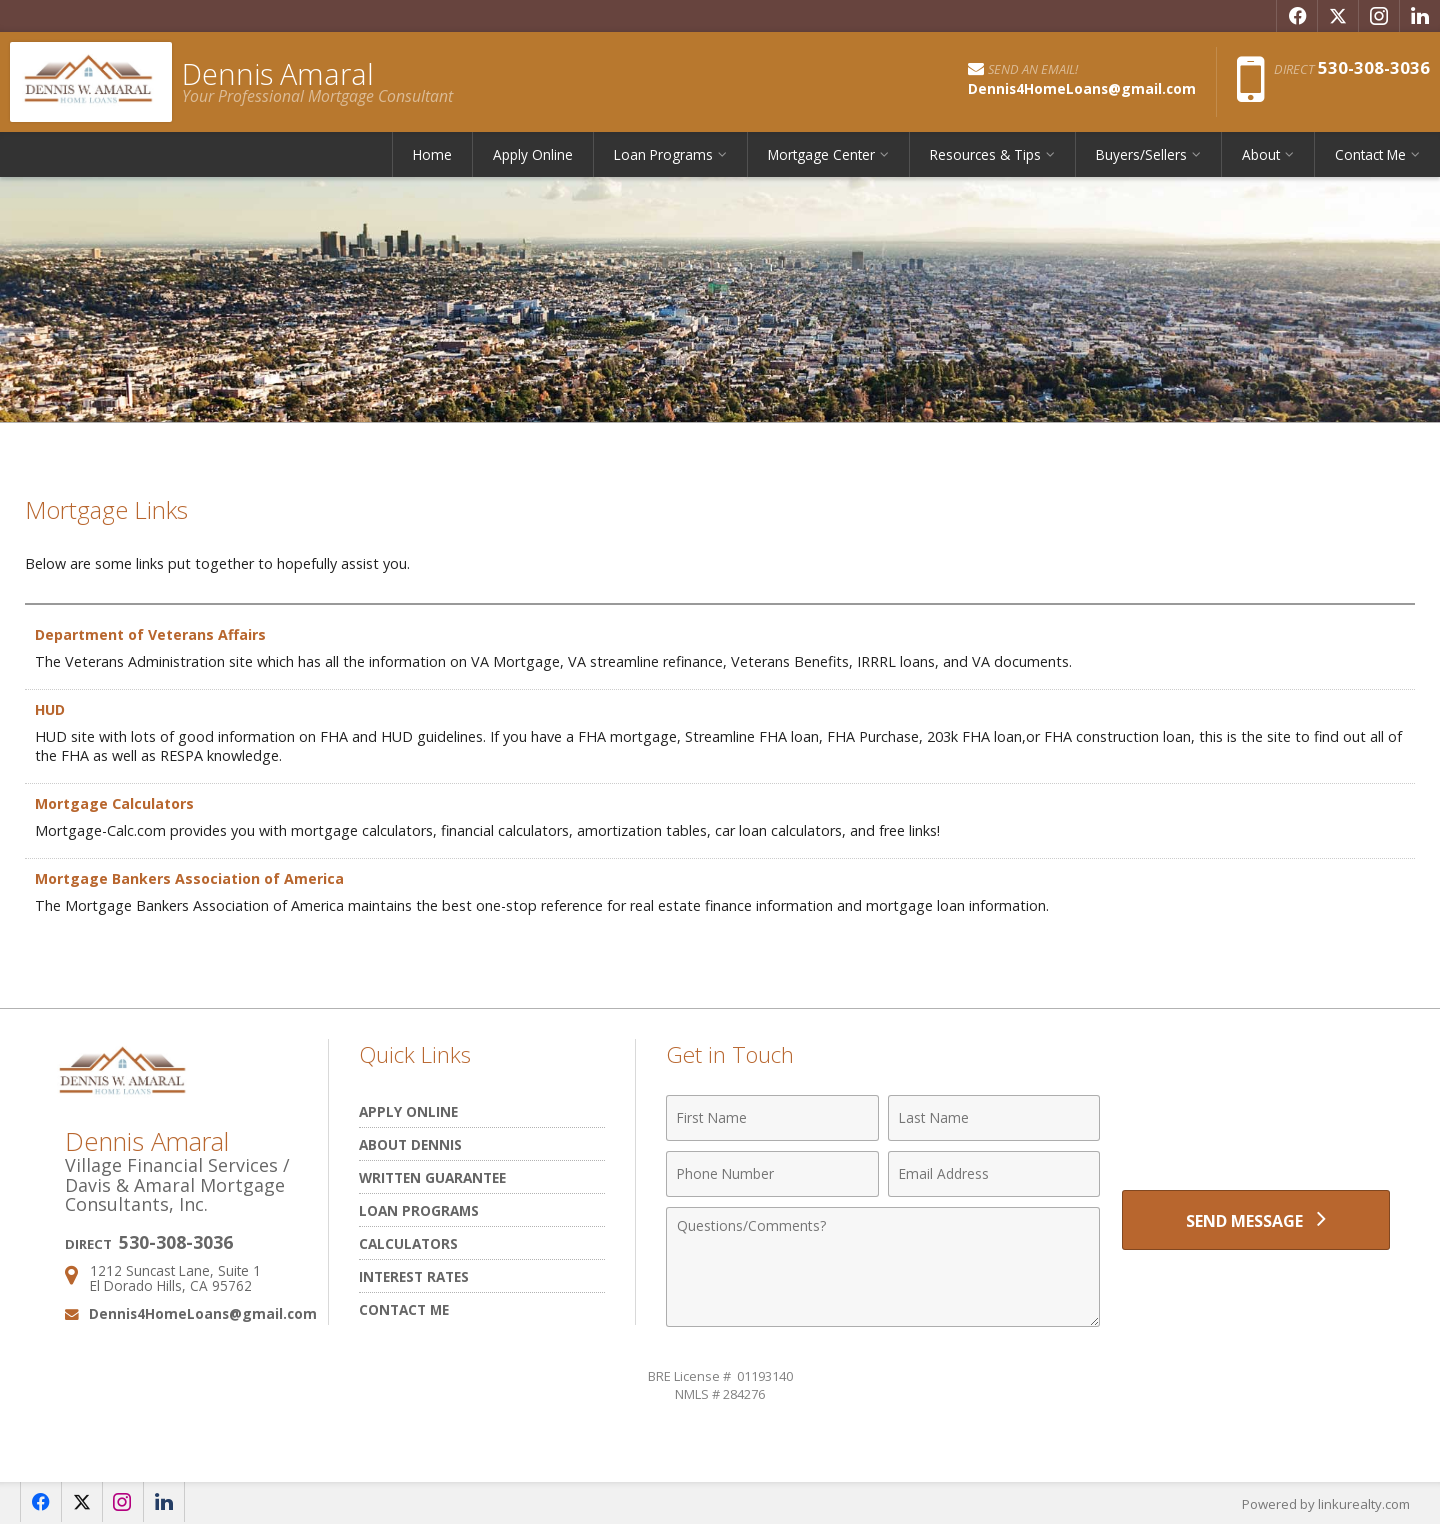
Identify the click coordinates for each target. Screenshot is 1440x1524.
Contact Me (1370, 154)
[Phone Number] (772, 1174)
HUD (50, 709)
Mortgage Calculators (115, 803)
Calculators (408, 1243)
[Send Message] (1256, 1220)
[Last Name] (994, 1118)
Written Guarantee (432, 1177)
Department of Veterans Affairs (151, 634)
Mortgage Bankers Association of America (191, 878)
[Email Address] (994, 1174)
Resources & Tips (985, 154)
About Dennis (410, 1144)
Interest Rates (414, 1276)
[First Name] (772, 1118)
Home (432, 154)
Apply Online (533, 154)
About (1261, 154)
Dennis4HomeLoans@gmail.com (203, 1313)
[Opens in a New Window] (1297, 16)
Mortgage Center (821, 154)
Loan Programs (663, 154)
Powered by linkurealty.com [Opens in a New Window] (1326, 1504)
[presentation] (1256, 1129)
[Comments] (883, 1267)
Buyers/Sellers (1141, 154)
